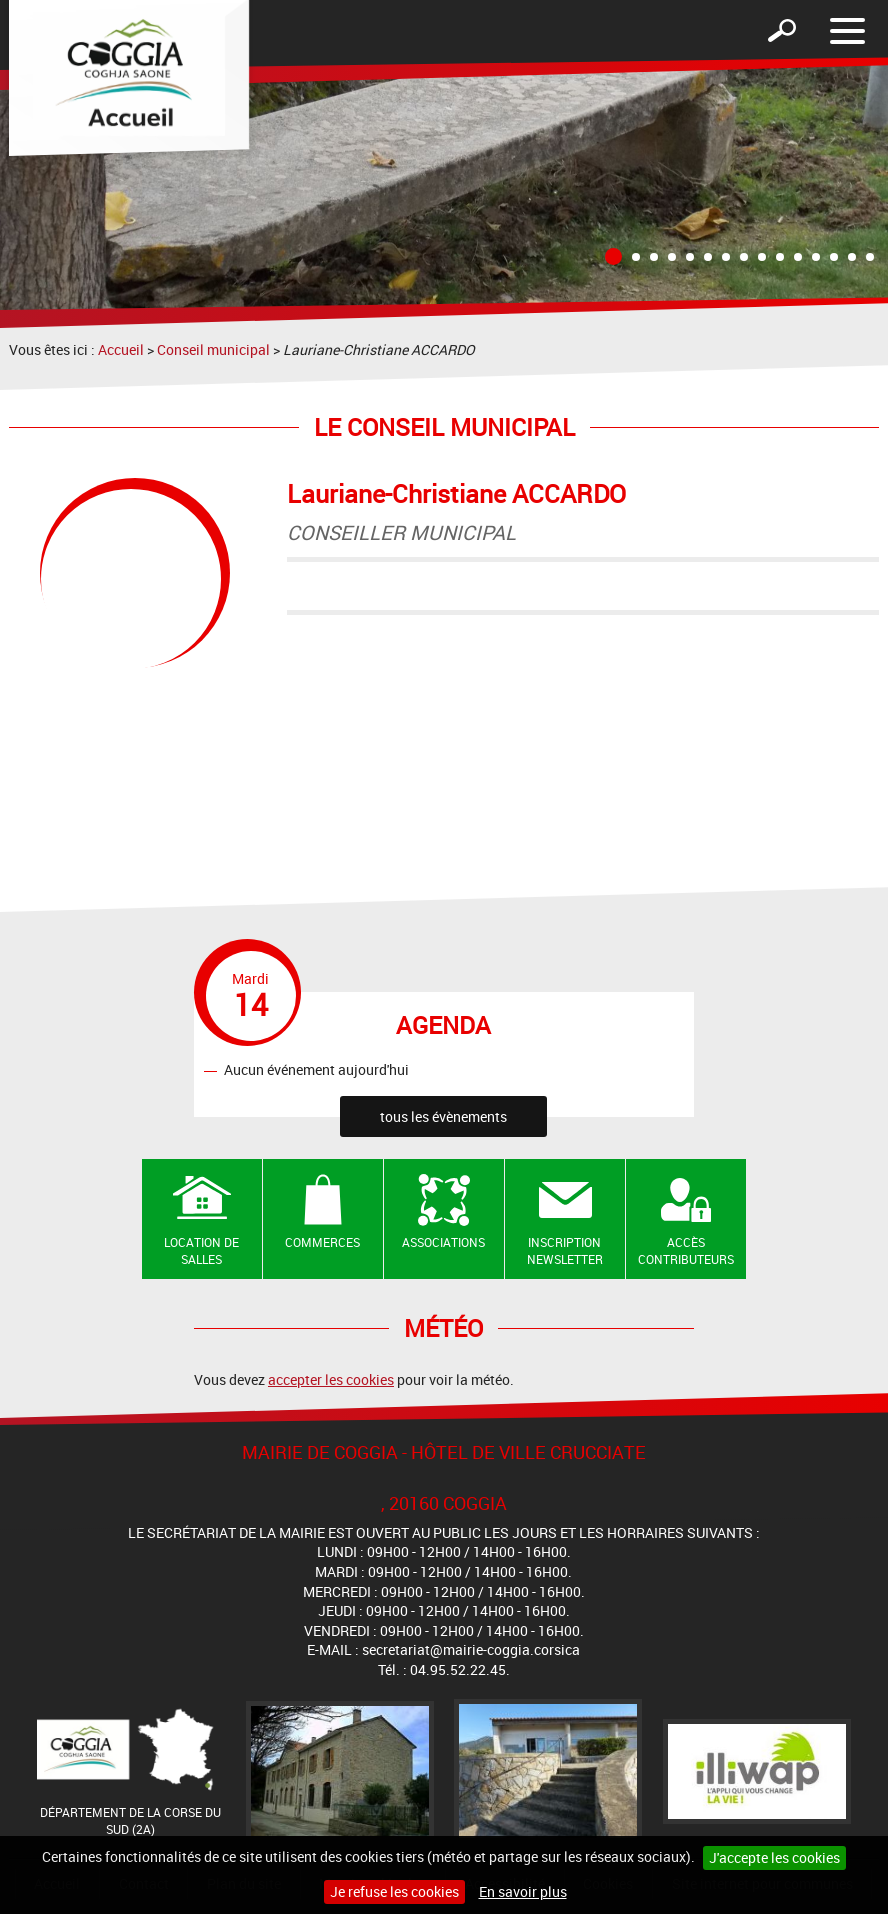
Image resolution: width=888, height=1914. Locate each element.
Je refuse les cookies (394, 1891)
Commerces (322, 1242)
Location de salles (201, 1250)
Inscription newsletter (565, 1250)
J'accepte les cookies (774, 1857)
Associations (443, 1242)
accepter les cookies (331, 1379)
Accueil (121, 349)
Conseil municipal (213, 349)
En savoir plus (523, 1891)
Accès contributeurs (686, 1250)
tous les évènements (443, 1116)
